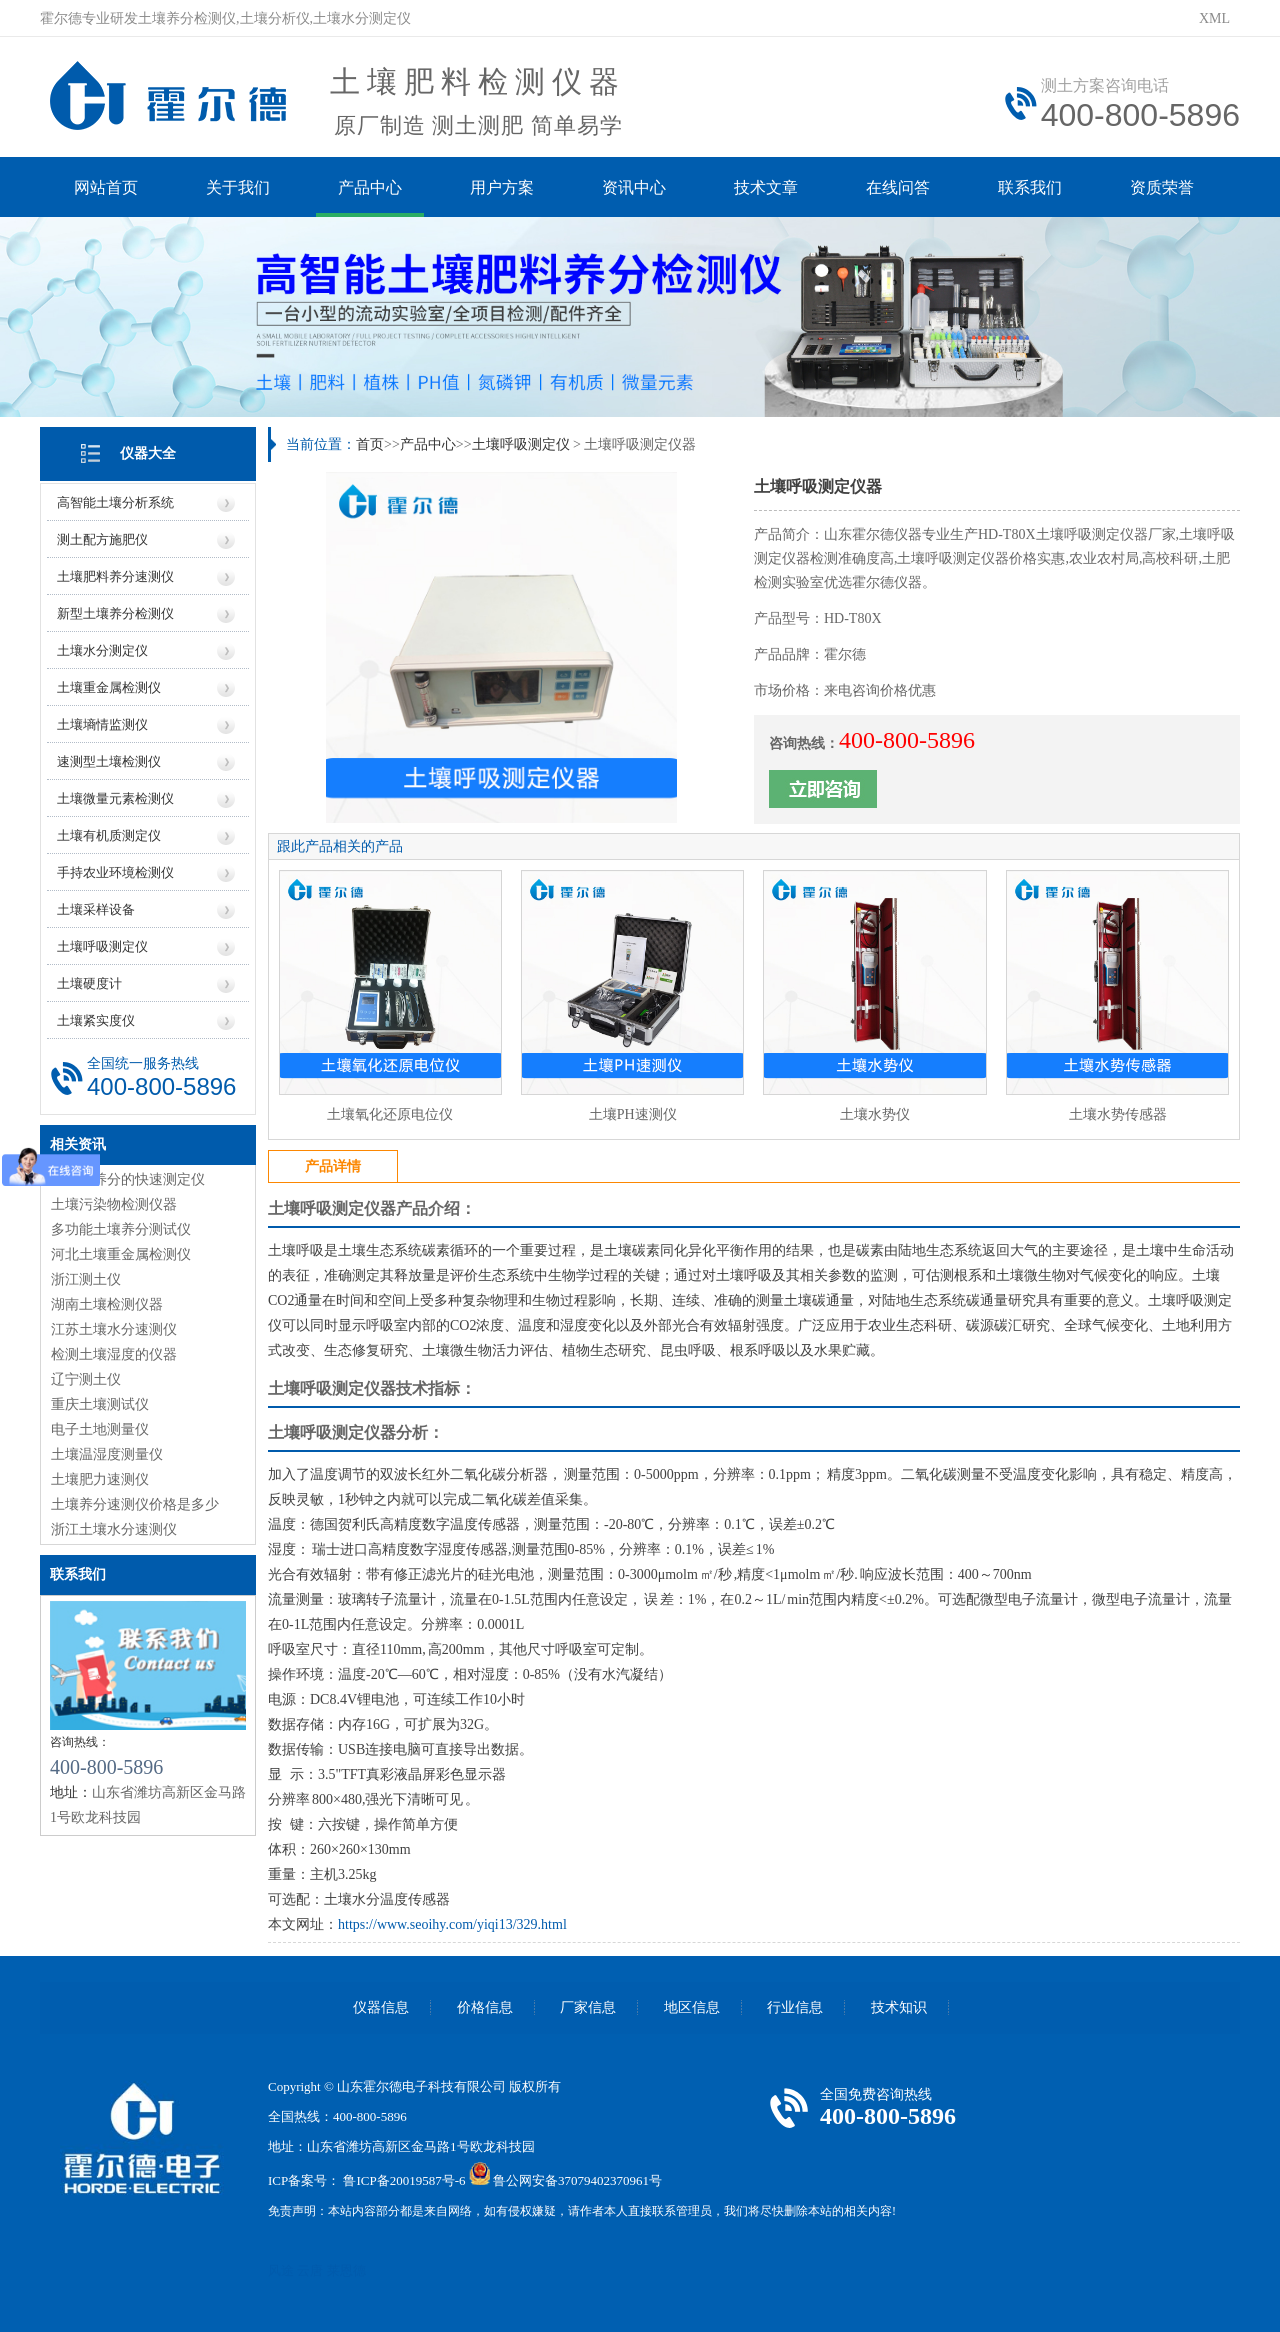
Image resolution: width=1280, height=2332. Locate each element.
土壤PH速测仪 (633, 1114)
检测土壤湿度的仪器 (114, 1354)
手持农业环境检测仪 (115, 872)
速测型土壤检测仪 (109, 761)
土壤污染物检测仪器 (114, 1204)
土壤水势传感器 (1118, 1114)
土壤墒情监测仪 (102, 724)
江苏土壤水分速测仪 (114, 1329)
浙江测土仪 (86, 1279)
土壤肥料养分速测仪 (115, 576)
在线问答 (898, 187)
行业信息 (795, 2007)
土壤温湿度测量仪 (107, 1454)
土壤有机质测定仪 (109, 835)
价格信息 (485, 2007)
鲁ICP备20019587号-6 (404, 2180)
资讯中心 (634, 187)
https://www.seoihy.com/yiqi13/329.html (452, 1924)
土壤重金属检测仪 (109, 687)
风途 (281, 2270)
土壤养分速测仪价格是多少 (135, 1504)
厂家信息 (588, 2007)
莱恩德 (346, 2270)
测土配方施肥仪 (102, 539)
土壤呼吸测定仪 (102, 946)
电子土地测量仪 (100, 1429)
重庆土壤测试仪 (100, 1404)
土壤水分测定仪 (102, 650)
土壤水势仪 (875, 1114)
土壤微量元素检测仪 (115, 798)
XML (1214, 18)
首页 (370, 444)
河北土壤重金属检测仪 (121, 1254)
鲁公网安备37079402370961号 (577, 2180)
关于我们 (238, 187)
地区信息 (692, 2007)
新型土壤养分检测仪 (115, 613)
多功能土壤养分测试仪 (121, 1229)
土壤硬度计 (89, 983)
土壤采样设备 (96, 909)
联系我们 (1030, 187)
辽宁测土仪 (86, 1379)
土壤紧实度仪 (96, 1020)
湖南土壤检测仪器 (107, 1304)
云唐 (310, 2270)
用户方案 (502, 187)
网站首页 (106, 187)
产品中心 (370, 187)
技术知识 (899, 2007)
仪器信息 (381, 2007)
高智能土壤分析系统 (115, 502)
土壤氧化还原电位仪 (390, 1114)
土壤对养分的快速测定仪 (128, 1179)
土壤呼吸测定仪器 (332, 1208)
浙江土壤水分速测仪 (114, 1529)
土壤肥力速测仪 (100, 1479)
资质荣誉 (1162, 187)
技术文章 (766, 187)
